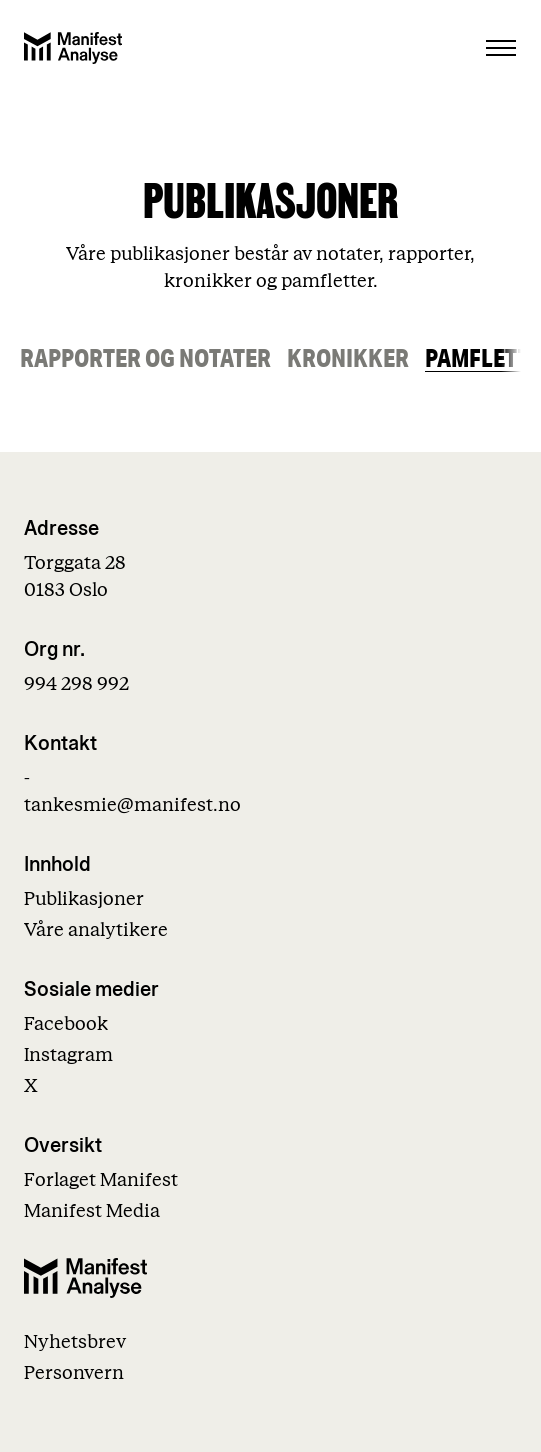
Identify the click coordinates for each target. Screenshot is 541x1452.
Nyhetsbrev (75, 1342)
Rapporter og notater (145, 358)
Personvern (74, 1373)
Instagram (68, 1055)
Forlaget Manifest (101, 1180)
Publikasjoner (84, 899)
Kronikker (348, 358)
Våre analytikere (96, 930)
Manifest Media (92, 1211)
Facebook (66, 1024)
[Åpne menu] (501, 48)
